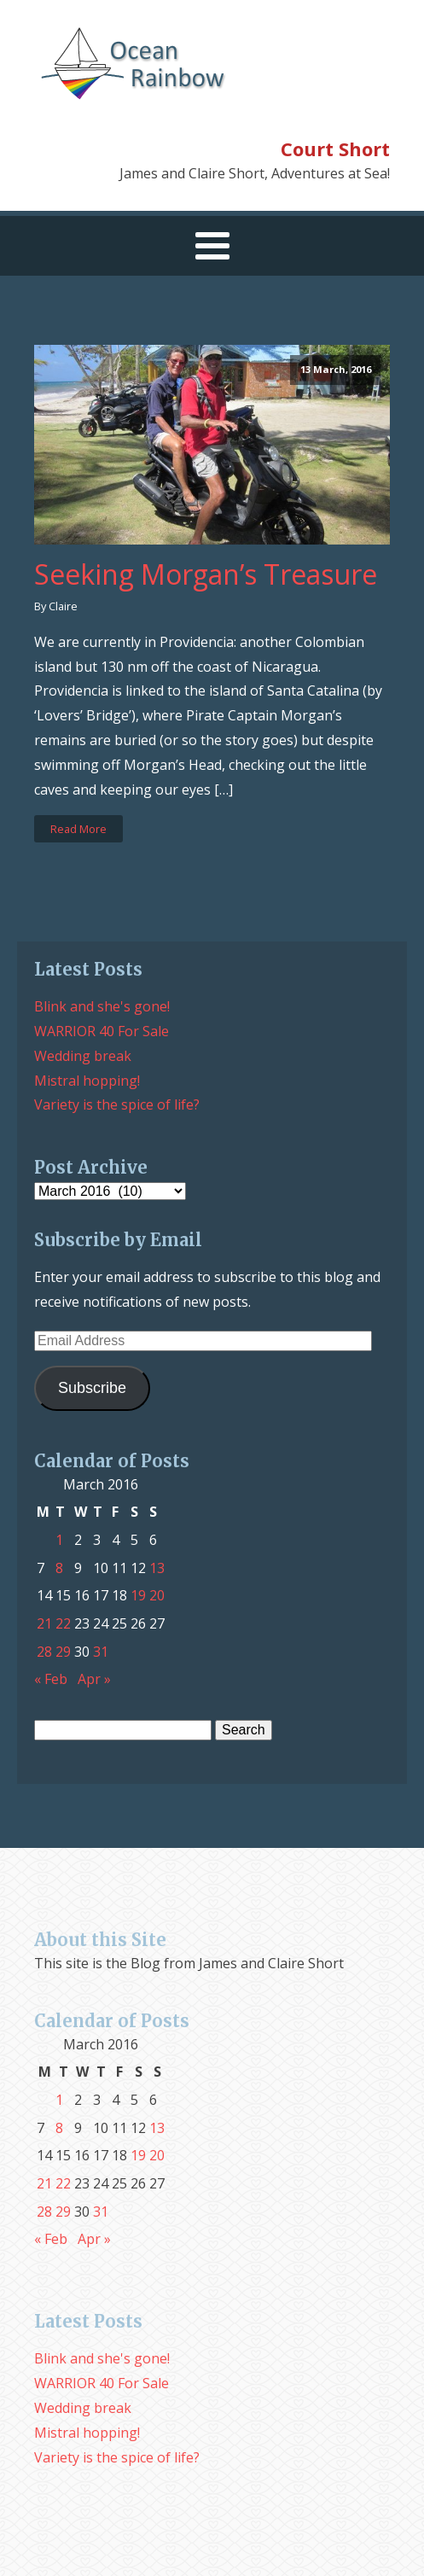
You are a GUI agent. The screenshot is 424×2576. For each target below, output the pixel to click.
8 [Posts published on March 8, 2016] (59, 1568)
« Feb (50, 1679)
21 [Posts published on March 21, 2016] (44, 1623)
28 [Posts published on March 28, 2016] (44, 1651)
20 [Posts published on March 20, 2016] (157, 1595)
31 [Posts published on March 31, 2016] (100, 1651)
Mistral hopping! (87, 1080)
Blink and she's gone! (102, 1006)
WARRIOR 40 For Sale (101, 1031)
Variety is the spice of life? (117, 1104)
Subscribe (92, 1387)
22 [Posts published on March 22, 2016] (63, 1623)
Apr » (94, 1679)
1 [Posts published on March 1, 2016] (59, 1539)
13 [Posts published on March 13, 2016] (157, 1568)
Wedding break (82, 1055)
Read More (78, 828)
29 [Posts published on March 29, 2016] (63, 1651)
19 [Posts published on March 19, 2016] (138, 1595)
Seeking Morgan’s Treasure (205, 574)
